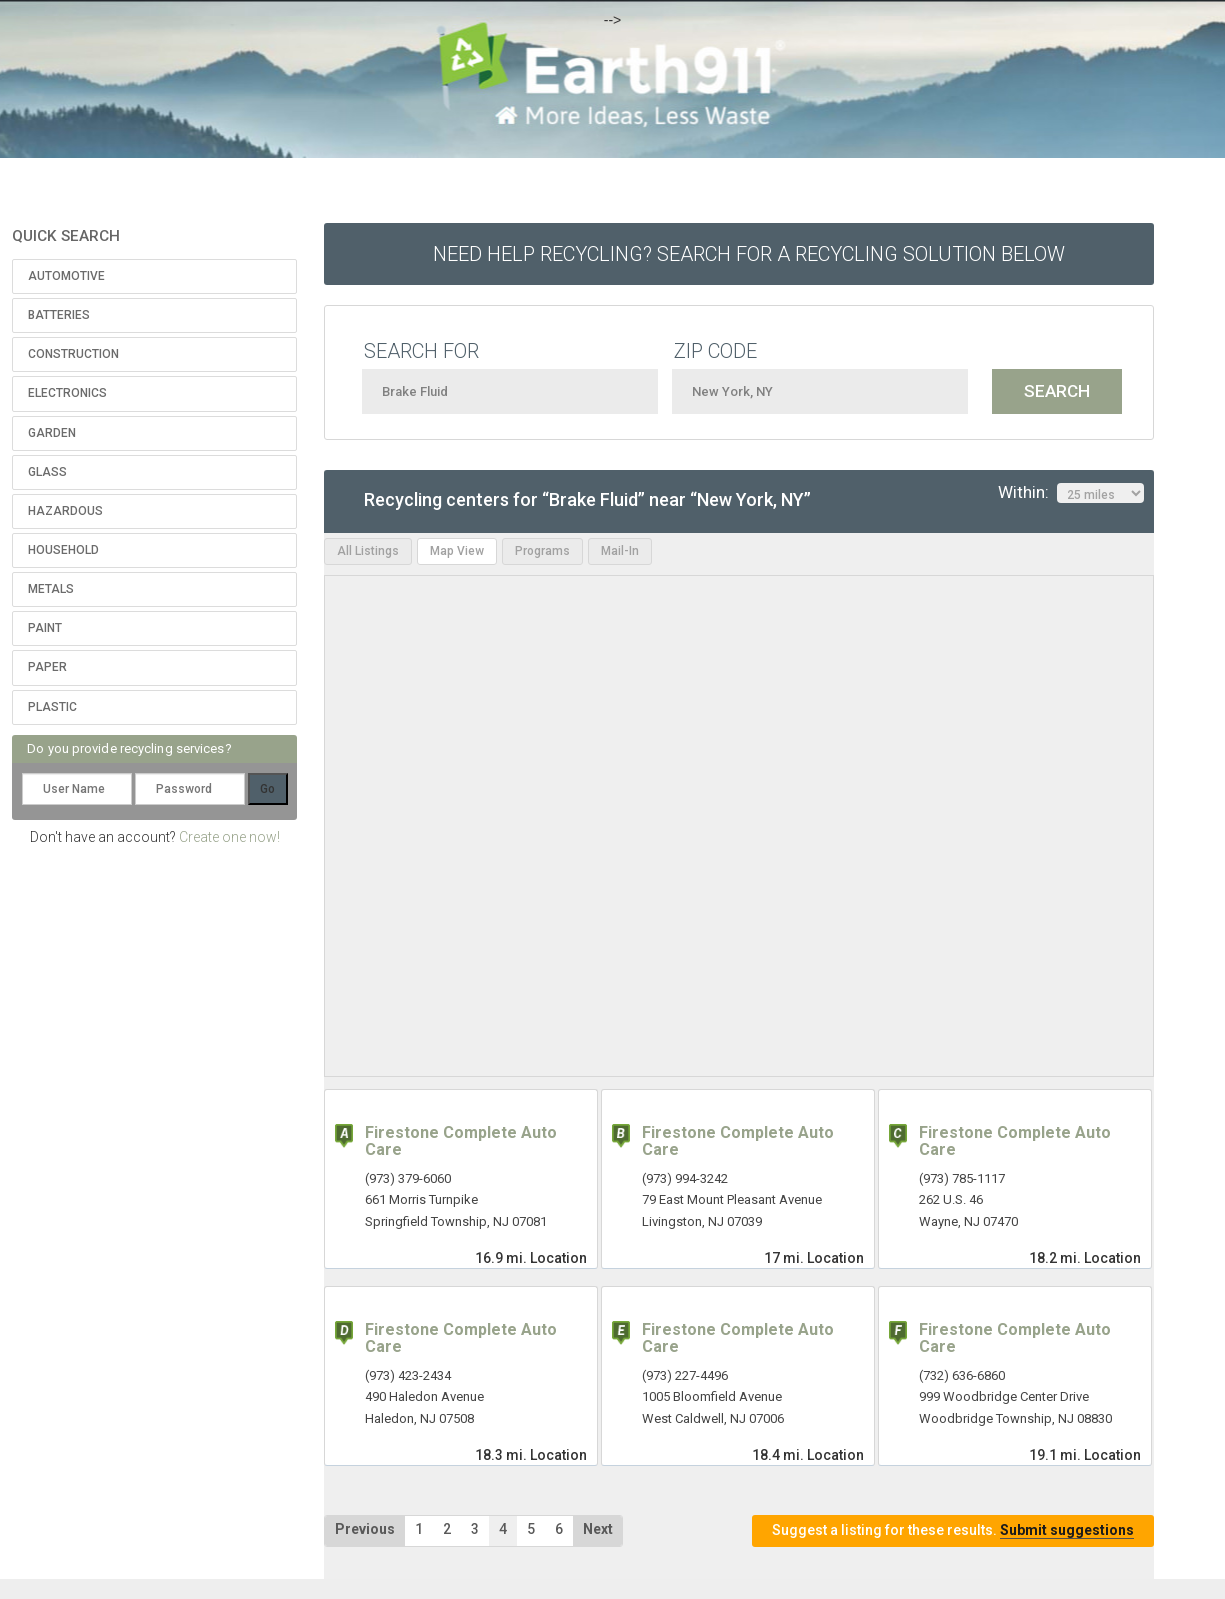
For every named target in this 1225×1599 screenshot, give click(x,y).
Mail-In (620, 551)
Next (598, 1529)
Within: (1071, 493)
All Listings (368, 551)
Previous (365, 1529)
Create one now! (229, 837)
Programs (542, 551)
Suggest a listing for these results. (953, 1530)
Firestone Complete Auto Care (461, 1141)
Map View (457, 551)
